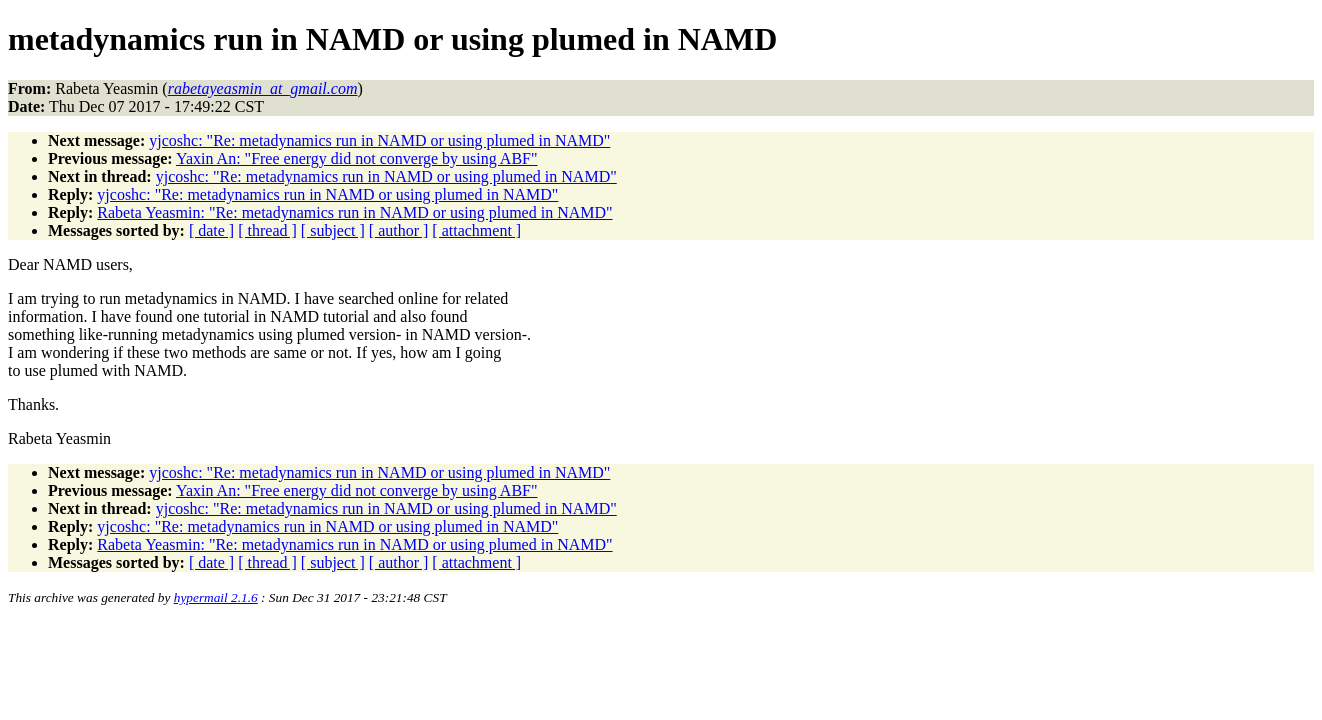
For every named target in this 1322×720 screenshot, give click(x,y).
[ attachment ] (476, 230)
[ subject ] (333, 230)
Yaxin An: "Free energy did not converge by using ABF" (357, 158)
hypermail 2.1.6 (216, 597)
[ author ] (399, 230)
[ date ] (211, 230)
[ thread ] (267, 230)
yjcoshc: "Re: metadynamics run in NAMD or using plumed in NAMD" (379, 140)
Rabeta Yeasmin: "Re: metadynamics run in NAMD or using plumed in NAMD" (354, 212)
